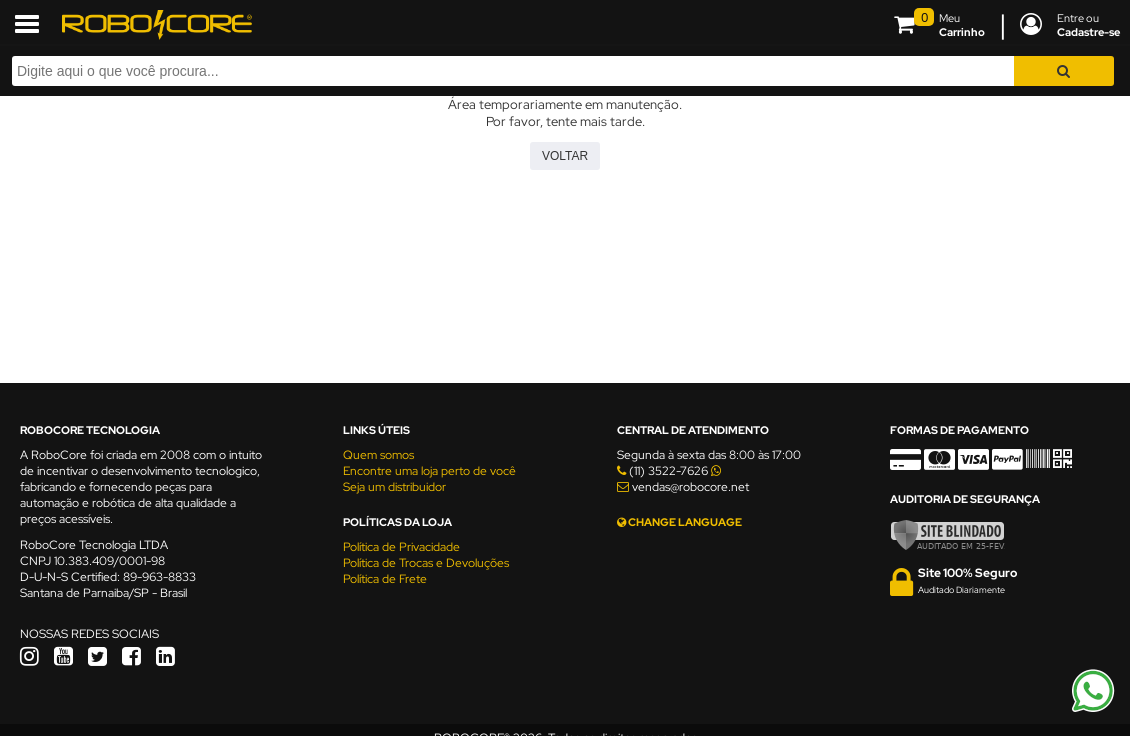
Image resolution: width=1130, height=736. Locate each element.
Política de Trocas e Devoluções (426, 563)
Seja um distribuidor (394, 487)
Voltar (565, 156)
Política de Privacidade (401, 547)
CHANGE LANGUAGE (679, 522)
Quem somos (378, 455)
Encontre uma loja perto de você (429, 471)
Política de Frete (385, 579)
